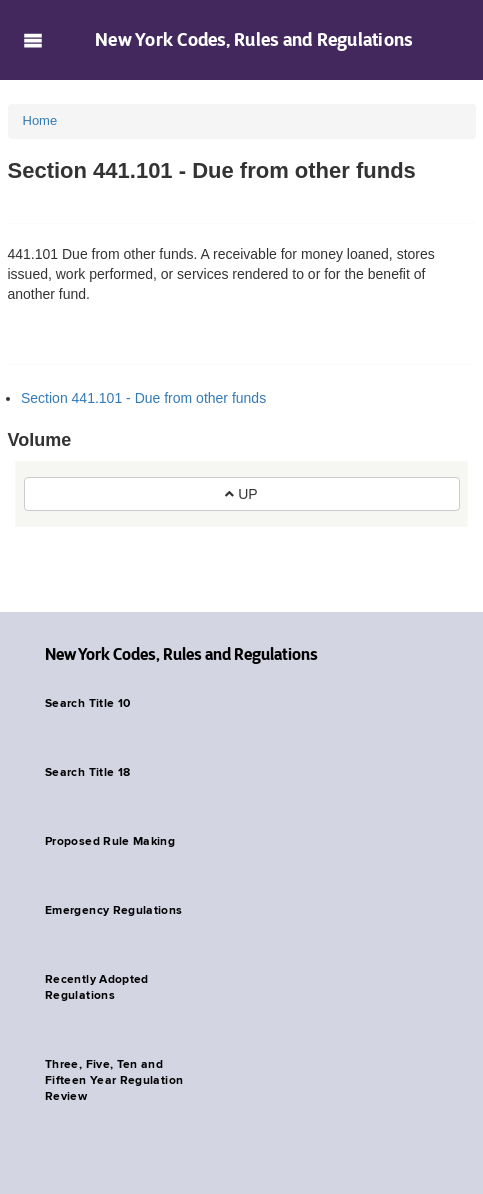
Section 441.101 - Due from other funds (143, 398)
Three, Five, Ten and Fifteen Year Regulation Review (114, 1081)
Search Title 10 (87, 704)
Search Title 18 (87, 773)
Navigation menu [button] (32, 40)
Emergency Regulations (114, 911)
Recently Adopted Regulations (97, 988)
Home (40, 120)
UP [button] (241, 494)
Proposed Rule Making (110, 842)
